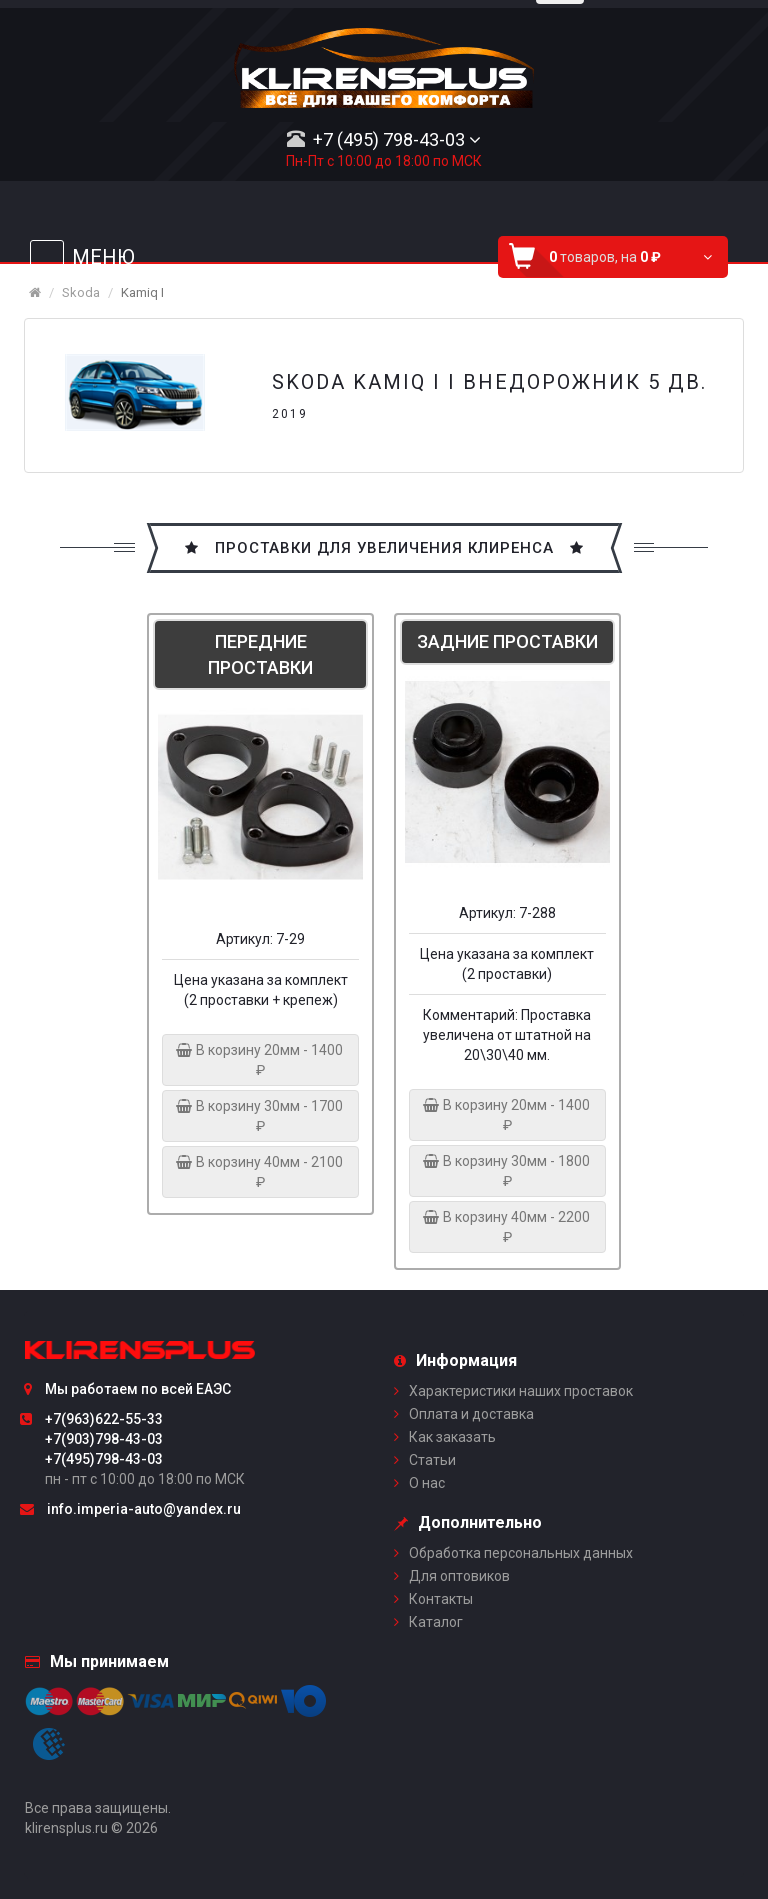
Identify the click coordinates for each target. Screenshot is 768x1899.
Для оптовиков (459, 1576)
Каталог (436, 1622)
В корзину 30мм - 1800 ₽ (507, 1171)
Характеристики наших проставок (521, 1391)
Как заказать (452, 1437)
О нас (427, 1483)
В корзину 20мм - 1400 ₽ (260, 1060)
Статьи (432, 1460)
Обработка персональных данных (521, 1553)
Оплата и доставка (471, 1414)
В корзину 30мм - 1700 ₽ (260, 1116)
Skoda (81, 292)
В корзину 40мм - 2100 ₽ (260, 1172)
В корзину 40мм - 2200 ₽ (507, 1227)
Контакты (441, 1599)
